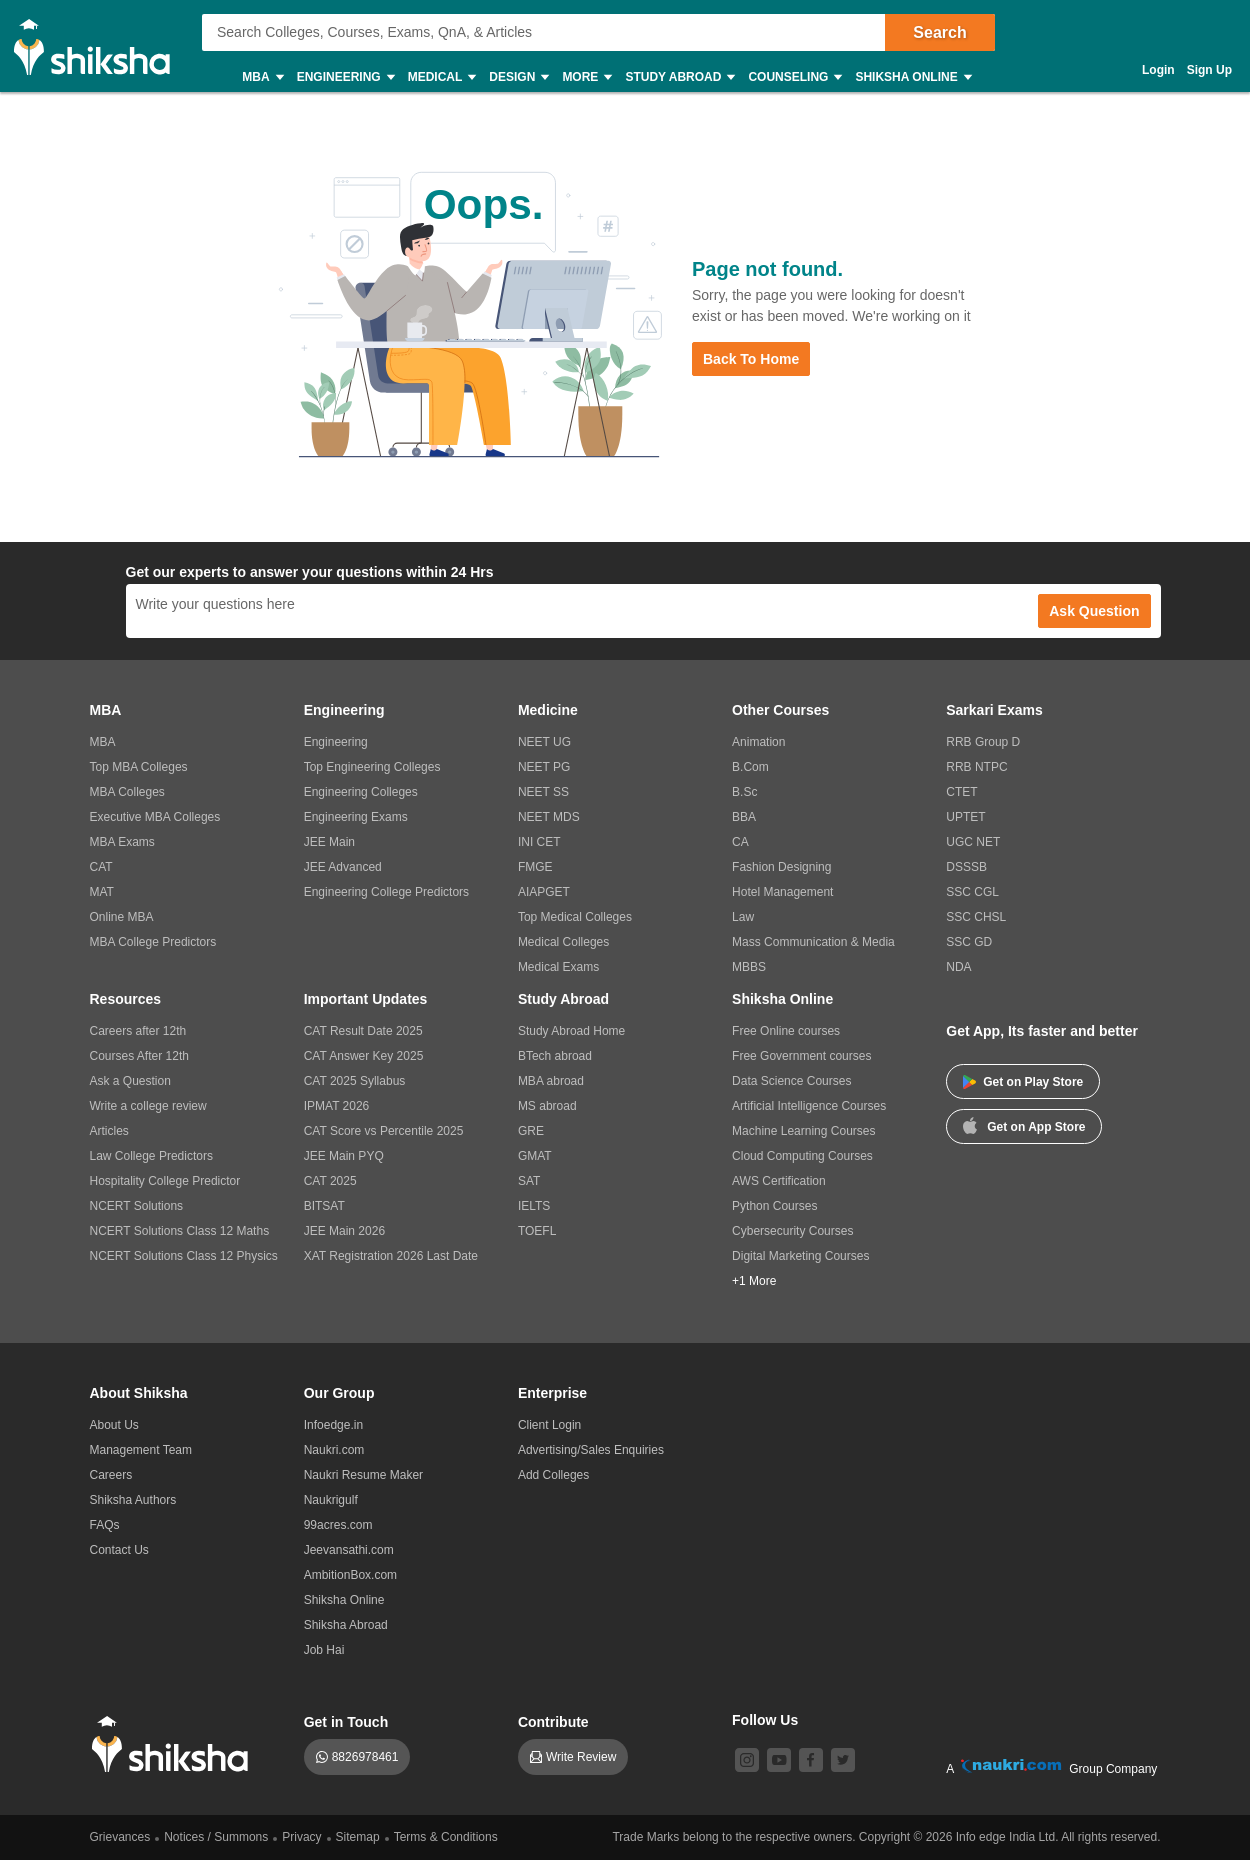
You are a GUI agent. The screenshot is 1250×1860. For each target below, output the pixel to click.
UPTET (965, 817)
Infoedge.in (333, 1425)
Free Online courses (786, 1031)
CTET (961, 792)
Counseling (794, 77)
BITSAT (324, 1206)
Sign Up (1209, 70)
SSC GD (969, 942)
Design (518, 77)
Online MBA (122, 917)
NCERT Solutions (137, 1206)
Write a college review (148, 1106)
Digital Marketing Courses (800, 1256)
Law (743, 917)
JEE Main (329, 842)
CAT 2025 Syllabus (355, 1081)
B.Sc (744, 792)
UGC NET (973, 842)
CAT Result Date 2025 (363, 1031)
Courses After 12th (139, 1056)
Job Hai (324, 1650)
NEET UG (544, 742)
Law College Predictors (151, 1156)
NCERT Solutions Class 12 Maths (180, 1231)
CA (740, 842)
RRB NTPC (976, 767)
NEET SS (543, 792)
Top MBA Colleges (139, 767)
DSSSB (966, 867)
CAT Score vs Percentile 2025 (384, 1131)
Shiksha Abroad (346, 1625)
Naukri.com (334, 1450)
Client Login (549, 1425)
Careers (111, 1475)
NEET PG (544, 767)
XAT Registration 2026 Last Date (391, 1256)
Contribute (553, 1722)
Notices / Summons (216, 1837)
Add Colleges (553, 1475)
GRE (531, 1131)
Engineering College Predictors (386, 892)
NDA (958, 967)
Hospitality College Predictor (165, 1181)
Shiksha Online (912, 77)
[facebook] (811, 1760)
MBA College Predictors (153, 942)
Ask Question (1094, 611)
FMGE (535, 867)
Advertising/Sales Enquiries (591, 1450)
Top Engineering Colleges (372, 767)
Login (1158, 70)
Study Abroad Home (571, 1031)
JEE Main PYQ (344, 1156)
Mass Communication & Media (813, 942)
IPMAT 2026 (337, 1106)
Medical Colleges (563, 942)
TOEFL (537, 1231)
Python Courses (774, 1206)
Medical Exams (558, 967)
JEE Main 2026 (344, 1231)
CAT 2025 (330, 1181)
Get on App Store (1024, 1125)
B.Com (750, 767)
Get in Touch (346, 1722)
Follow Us (765, 1720)
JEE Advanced (343, 867)
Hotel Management (782, 892)
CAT (101, 867)
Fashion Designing (781, 867)
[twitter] (843, 1760)
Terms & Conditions (446, 1837)
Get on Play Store (1023, 1082)
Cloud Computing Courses (802, 1156)
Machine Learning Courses (803, 1131)
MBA (261, 77)
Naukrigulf (331, 1500)
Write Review (581, 1757)
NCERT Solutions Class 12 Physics (184, 1256)
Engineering (345, 77)
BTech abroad (555, 1056)
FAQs (105, 1525)
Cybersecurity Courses (792, 1231)
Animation (758, 742)
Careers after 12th (138, 1031)
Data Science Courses (791, 1081)
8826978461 (365, 1757)
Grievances (120, 1837)
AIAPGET (544, 892)
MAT (102, 892)
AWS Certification (779, 1181)
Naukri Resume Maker (363, 1475)
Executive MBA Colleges (155, 817)
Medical (441, 77)
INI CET (539, 842)
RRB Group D (983, 742)
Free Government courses (801, 1056)
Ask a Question (130, 1081)
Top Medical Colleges (575, 917)
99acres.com (338, 1525)
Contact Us (119, 1550)
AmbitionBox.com (350, 1575)
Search (939, 32)
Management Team (141, 1450)
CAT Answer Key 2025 (364, 1056)
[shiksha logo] (175, 1744)
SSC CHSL (976, 917)
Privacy (301, 1837)
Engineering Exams (356, 817)
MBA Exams (122, 842)
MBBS (749, 967)
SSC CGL (972, 892)
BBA (744, 817)
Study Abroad (679, 77)
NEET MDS (549, 817)
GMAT (535, 1156)
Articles (109, 1131)
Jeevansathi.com (349, 1550)
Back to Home (751, 359)
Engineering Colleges (361, 792)
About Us (114, 1425)
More (586, 77)
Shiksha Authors (133, 1500)
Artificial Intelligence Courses (809, 1106)
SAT (529, 1181)
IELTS (534, 1206)
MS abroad (547, 1106)
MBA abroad (551, 1081)
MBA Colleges (127, 792)
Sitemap (358, 1837)
